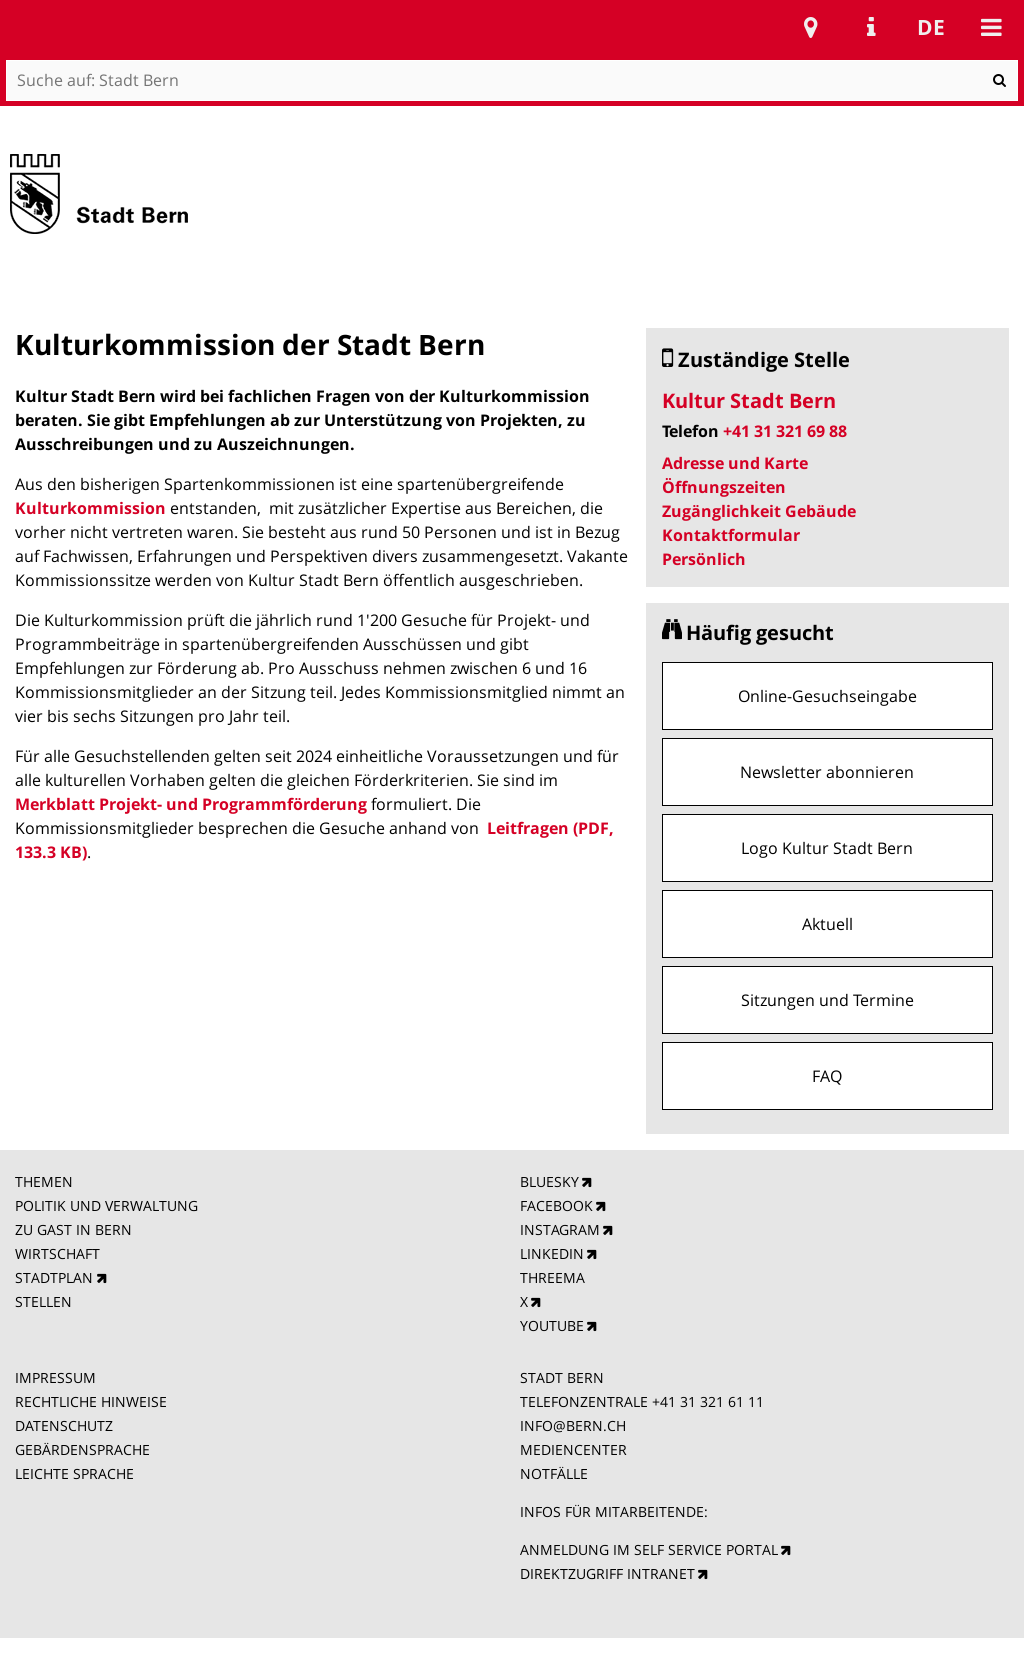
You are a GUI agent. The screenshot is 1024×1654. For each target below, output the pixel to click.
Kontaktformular (731, 535)
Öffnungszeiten (724, 487)
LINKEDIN (552, 1253)
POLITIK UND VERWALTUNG (106, 1205)
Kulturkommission (90, 508)
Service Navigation (871, 27)
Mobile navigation (991, 27)
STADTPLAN (54, 1277)
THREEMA (552, 1277)
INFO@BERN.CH (573, 1425)
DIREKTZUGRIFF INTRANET (607, 1573)
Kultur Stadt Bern (749, 400)
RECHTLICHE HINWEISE (91, 1401)
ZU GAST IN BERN (73, 1229)
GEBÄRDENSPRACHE (82, 1449)
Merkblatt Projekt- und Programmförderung (191, 804)
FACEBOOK (556, 1205)
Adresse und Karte (735, 463)
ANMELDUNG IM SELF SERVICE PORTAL (649, 1549)
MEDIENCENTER (573, 1449)
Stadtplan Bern (811, 27)
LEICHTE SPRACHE (74, 1473)
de (931, 27)
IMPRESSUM (55, 1377)
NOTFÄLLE (554, 1473)
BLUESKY (549, 1181)
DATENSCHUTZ (64, 1425)
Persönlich (704, 559)
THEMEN (44, 1181)
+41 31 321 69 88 (785, 431)
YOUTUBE (552, 1325)
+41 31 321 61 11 (708, 1401)
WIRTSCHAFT (57, 1253)
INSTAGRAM (560, 1229)
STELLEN (43, 1301)
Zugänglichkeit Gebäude (759, 511)
